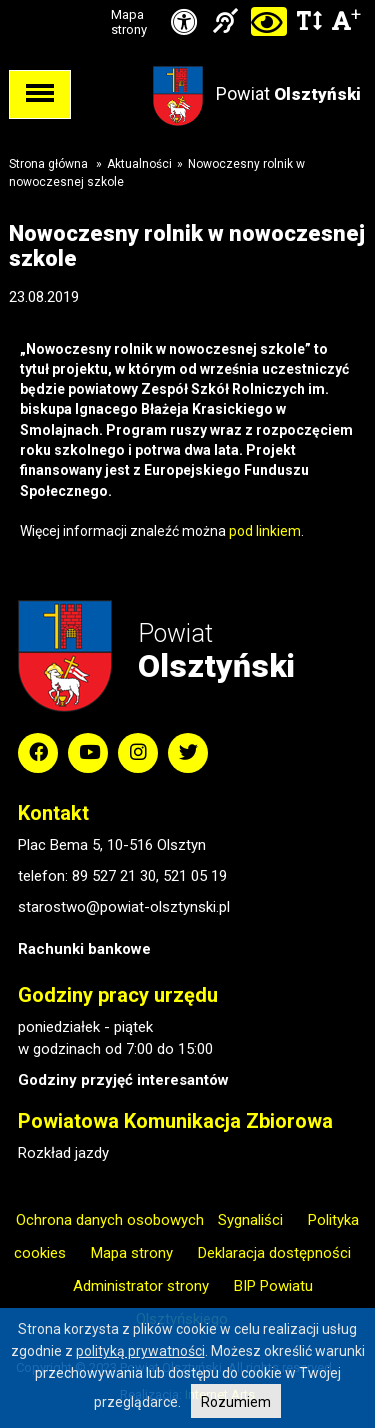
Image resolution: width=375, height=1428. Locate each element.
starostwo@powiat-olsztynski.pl (124, 907)
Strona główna (48, 164)
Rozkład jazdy (63, 1153)
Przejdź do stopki (188, 0)
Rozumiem (236, 1402)
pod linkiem (265, 531)
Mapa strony (129, 22)
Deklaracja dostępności (274, 1253)
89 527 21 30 (114, 876)
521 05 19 (195, 876)
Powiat (288, 93)
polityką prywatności (140, 1351)
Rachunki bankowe (84, 949)
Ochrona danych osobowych (110, 1220)
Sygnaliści (250, 1220)
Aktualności (139, 164)
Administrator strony (141, 1286)
